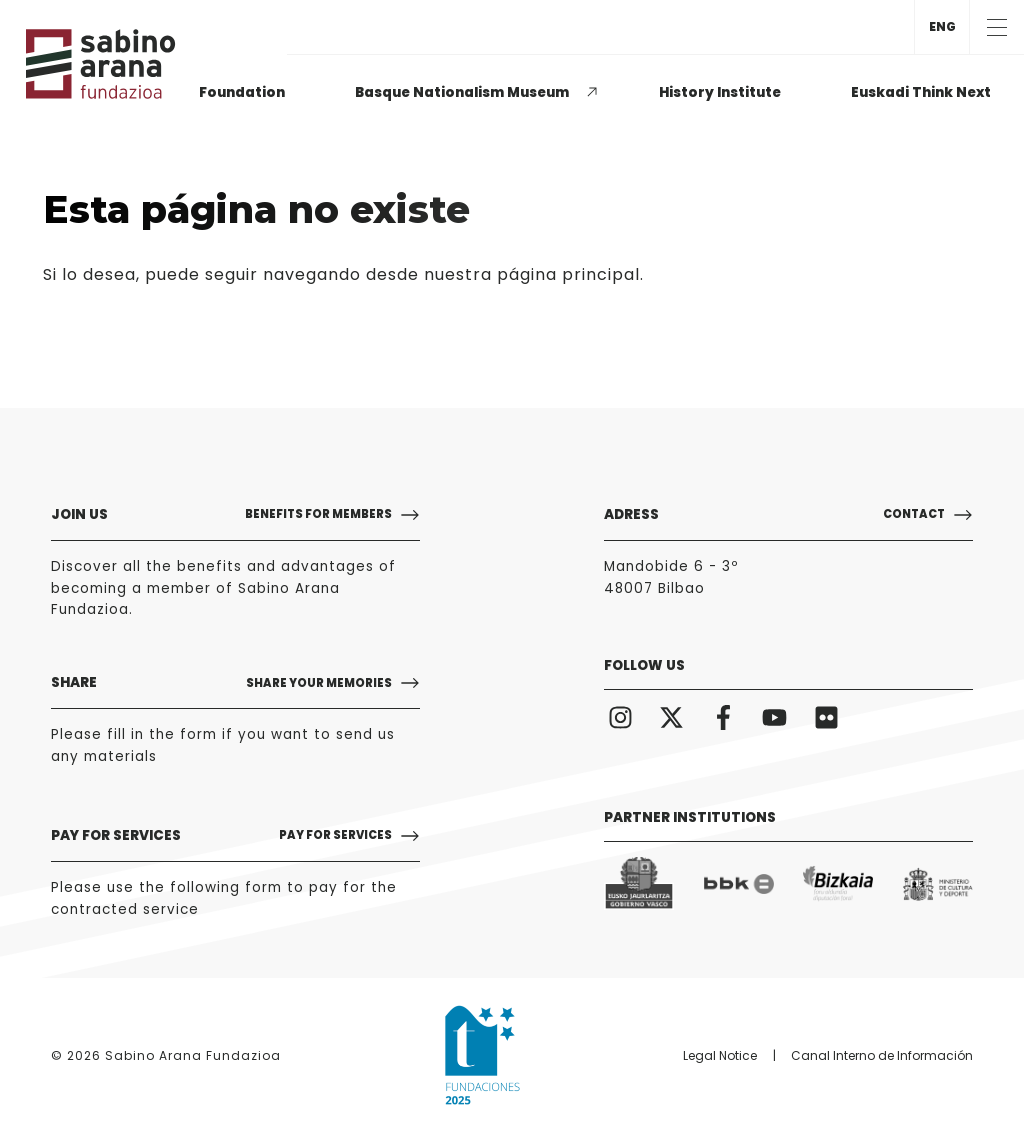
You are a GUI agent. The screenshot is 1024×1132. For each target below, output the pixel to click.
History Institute (720, 92)
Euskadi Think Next (921, 92)
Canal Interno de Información (882, 1055)
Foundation (242, 92)
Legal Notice (720, 1055)
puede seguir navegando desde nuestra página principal (392, 274)
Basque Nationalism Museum (462, 92)
